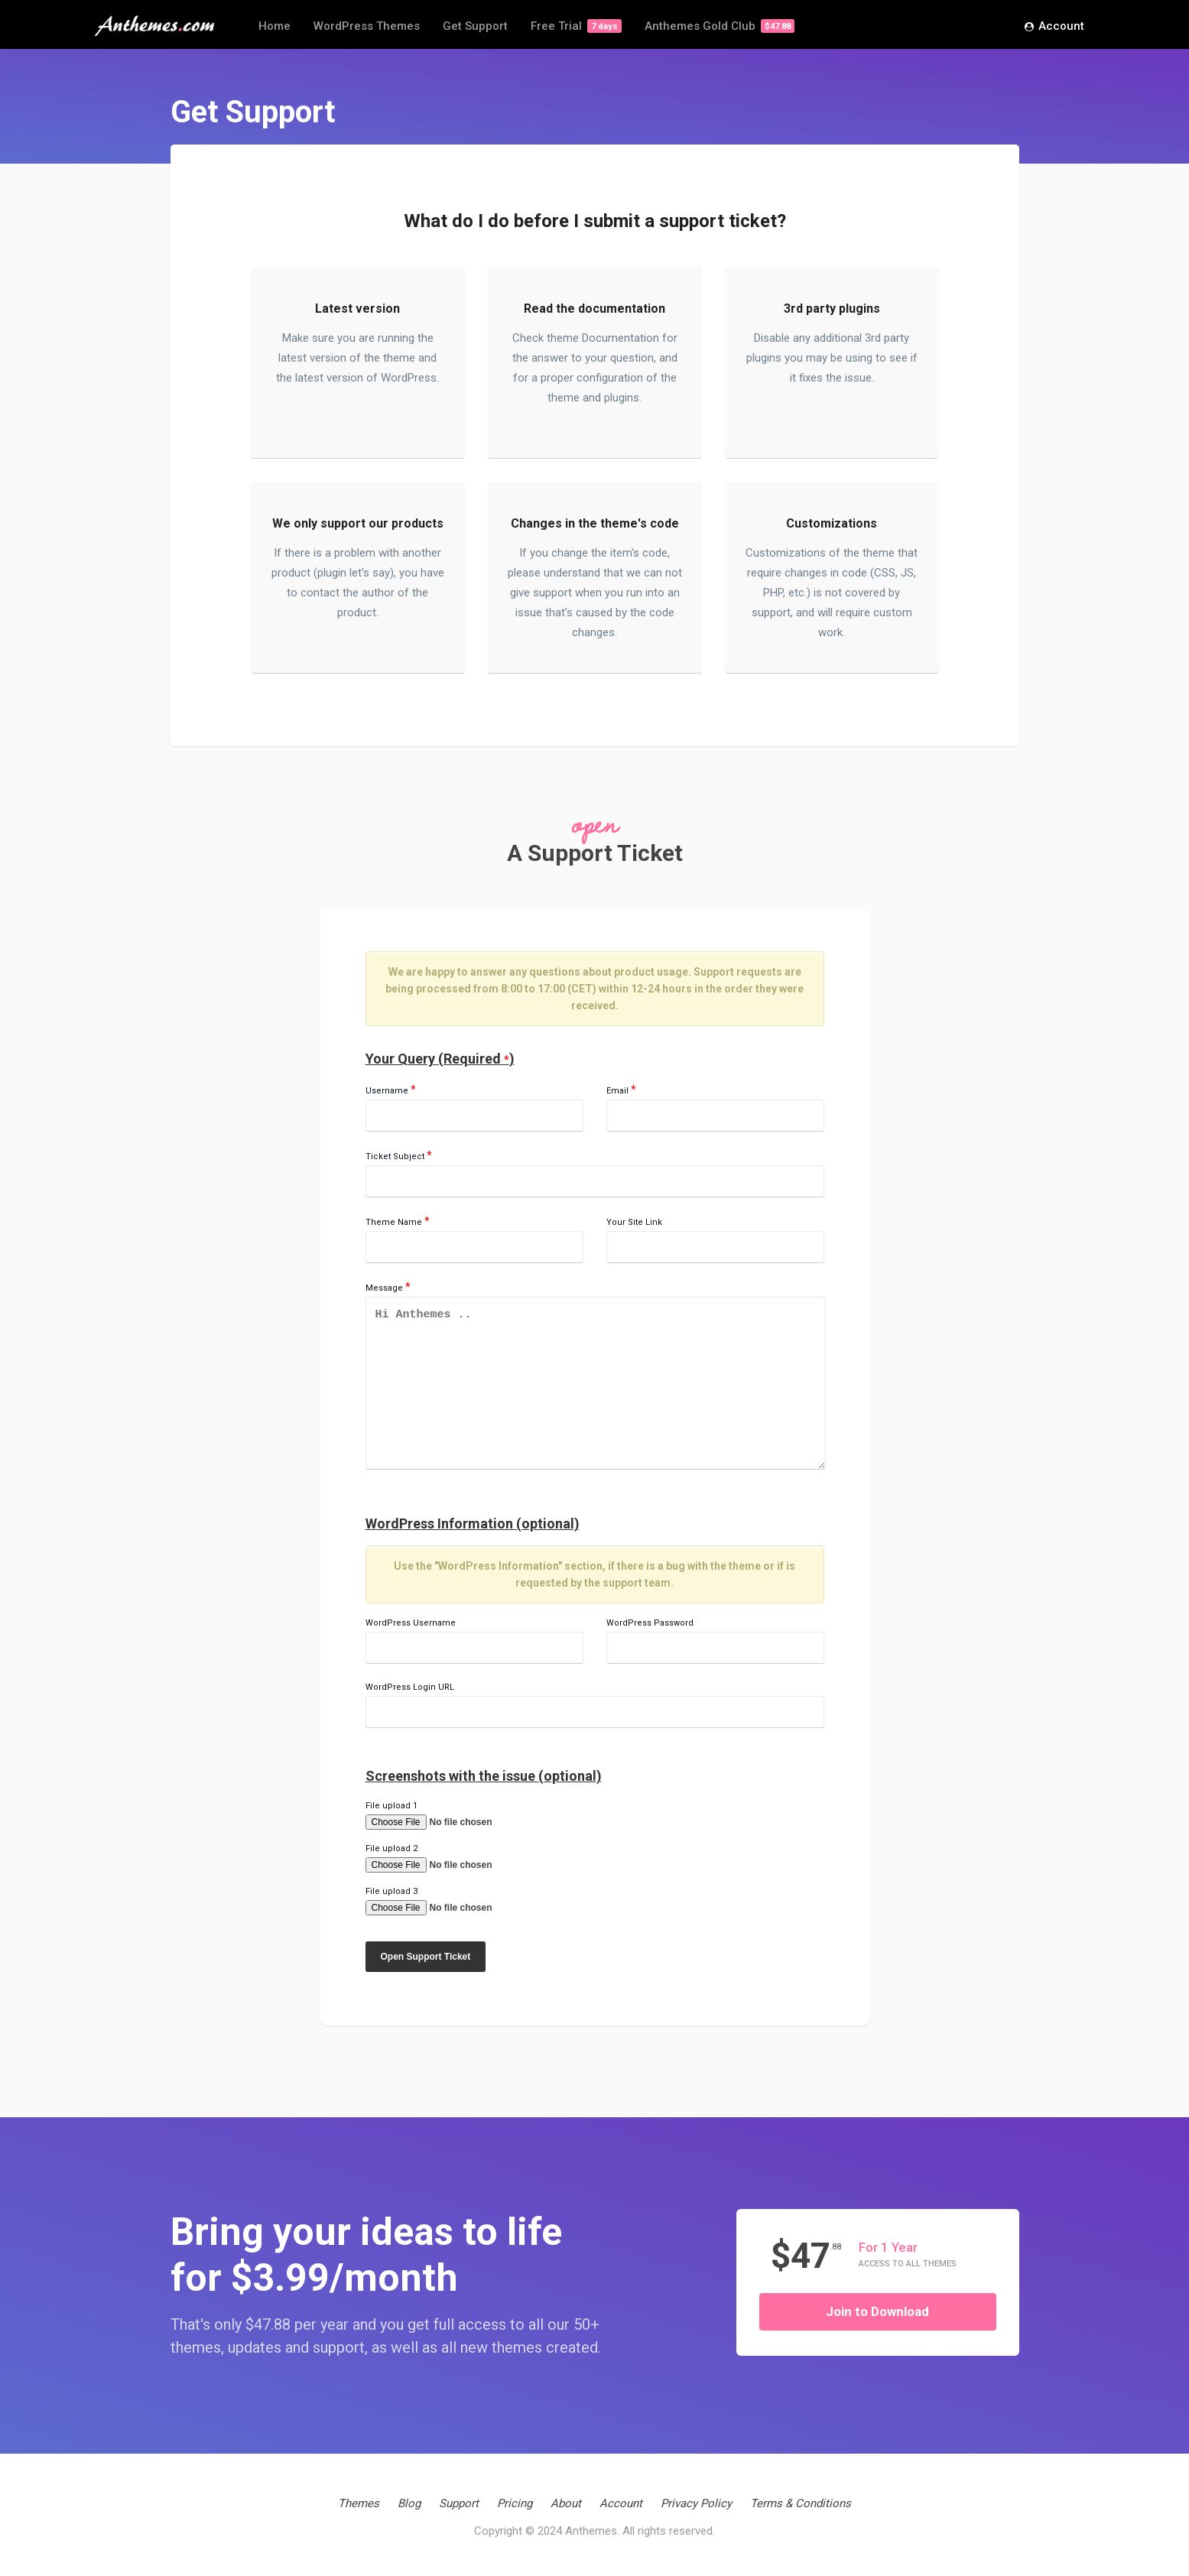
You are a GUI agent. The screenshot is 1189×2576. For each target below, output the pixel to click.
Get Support (475, 26)
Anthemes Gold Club (719, 26)
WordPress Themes (366, 26)
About (566, 2503)
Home (274, 26)
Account (1054, 27)
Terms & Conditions (800, 2503)
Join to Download (877, 2311)
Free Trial (576, 26)
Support (459, 2503)
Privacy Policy (696, 2503)
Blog (409, 2503)
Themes (358, 2503)
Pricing (514, 2503)
